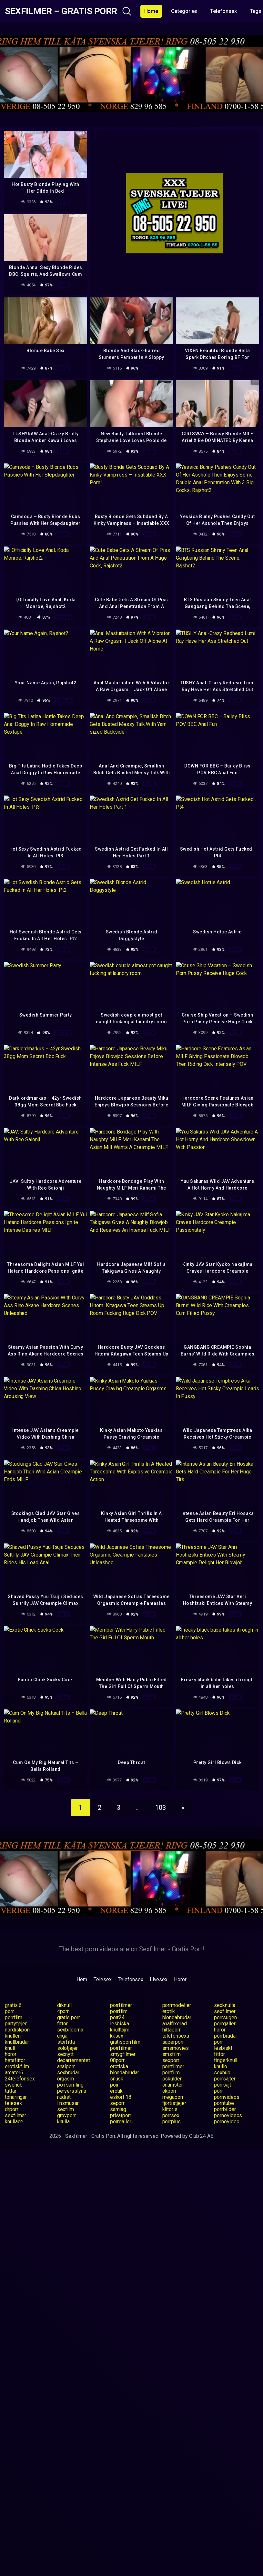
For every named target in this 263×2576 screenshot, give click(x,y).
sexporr (170, 2060)
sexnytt (65, 2054)
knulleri (13, 2036)
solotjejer (67, 2048)
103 (160, 1807)
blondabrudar (176, 2017)
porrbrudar (225, 2036)
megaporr (173, 2097)
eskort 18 (120, 2097)
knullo (220, 2066)
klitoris (169, 2109)
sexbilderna (70, 2030)
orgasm (65, 2079)
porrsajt (222, 2085)
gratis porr (68, 2017)
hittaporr (171, 2030)
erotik (168, 2011)
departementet (73, 2060)
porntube (224, 2103)
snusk (117, 2079)
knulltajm (119, 2030)
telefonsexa (175, 2036)
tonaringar (16, 2097)
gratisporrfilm (125, 2042)
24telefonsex (20, 2079)
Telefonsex (223, 11)
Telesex (102, 1979)
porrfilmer (121, 2005)
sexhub (222, 2072)
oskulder (172, 2079)
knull (10, 2048)
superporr (173, 2042)
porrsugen (225, 2017)
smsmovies (175, 2048)
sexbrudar (68, 2072)
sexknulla (224, 2005)
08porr (117, 2060)
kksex (117, 2036)
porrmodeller (176, 2005)
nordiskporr (17, 2030)
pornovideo (226, 2121)
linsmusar (68, 2103)
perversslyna (71, 2091)
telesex (13, 2103)
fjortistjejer (174, 2103)
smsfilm (171, 2054)
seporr (117, 2103)
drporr (11, 2109)
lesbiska (119, 2024)
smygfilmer (123, 2054)
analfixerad (174, 2024)
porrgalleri (225, 2024)
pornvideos (226, 2097)
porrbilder (225, 2109)
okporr (169, 2091)
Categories (184, 11)
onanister (172, 2085)
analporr (66, 2066)
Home (151, 11)
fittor (62, 2024)
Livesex (158, 1979)
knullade (14, 2121)
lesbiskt (223, 2048)
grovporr (66, 2115)
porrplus (171, 2121)
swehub (14, 2085)
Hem (81, 1979)
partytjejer (16, 2024)
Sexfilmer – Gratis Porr (61, 11)
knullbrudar (17, 2042)
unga (62, 2036)
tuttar (10, 2091)
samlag (118, 2109)
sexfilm (65, 2109)
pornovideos (228, 2115)
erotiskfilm (17, 2066)
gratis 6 (13, 2005)
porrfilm (118, 2011)
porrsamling (70, 2085)
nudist (64, 2097)
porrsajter (224, 2079)
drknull (64, 2005)
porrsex (170, 2115)
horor (220, 2030)
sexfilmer (224, 2011)
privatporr (120, 2115)
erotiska (119, 2066)
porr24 (117, 2017)
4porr (63, 2011)
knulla (63, 2121)
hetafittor (15, 2060)
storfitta (66, 2042)
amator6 (14, 2072)
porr (9, 2011)
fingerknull (225, 2060)
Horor (180, 1979)
